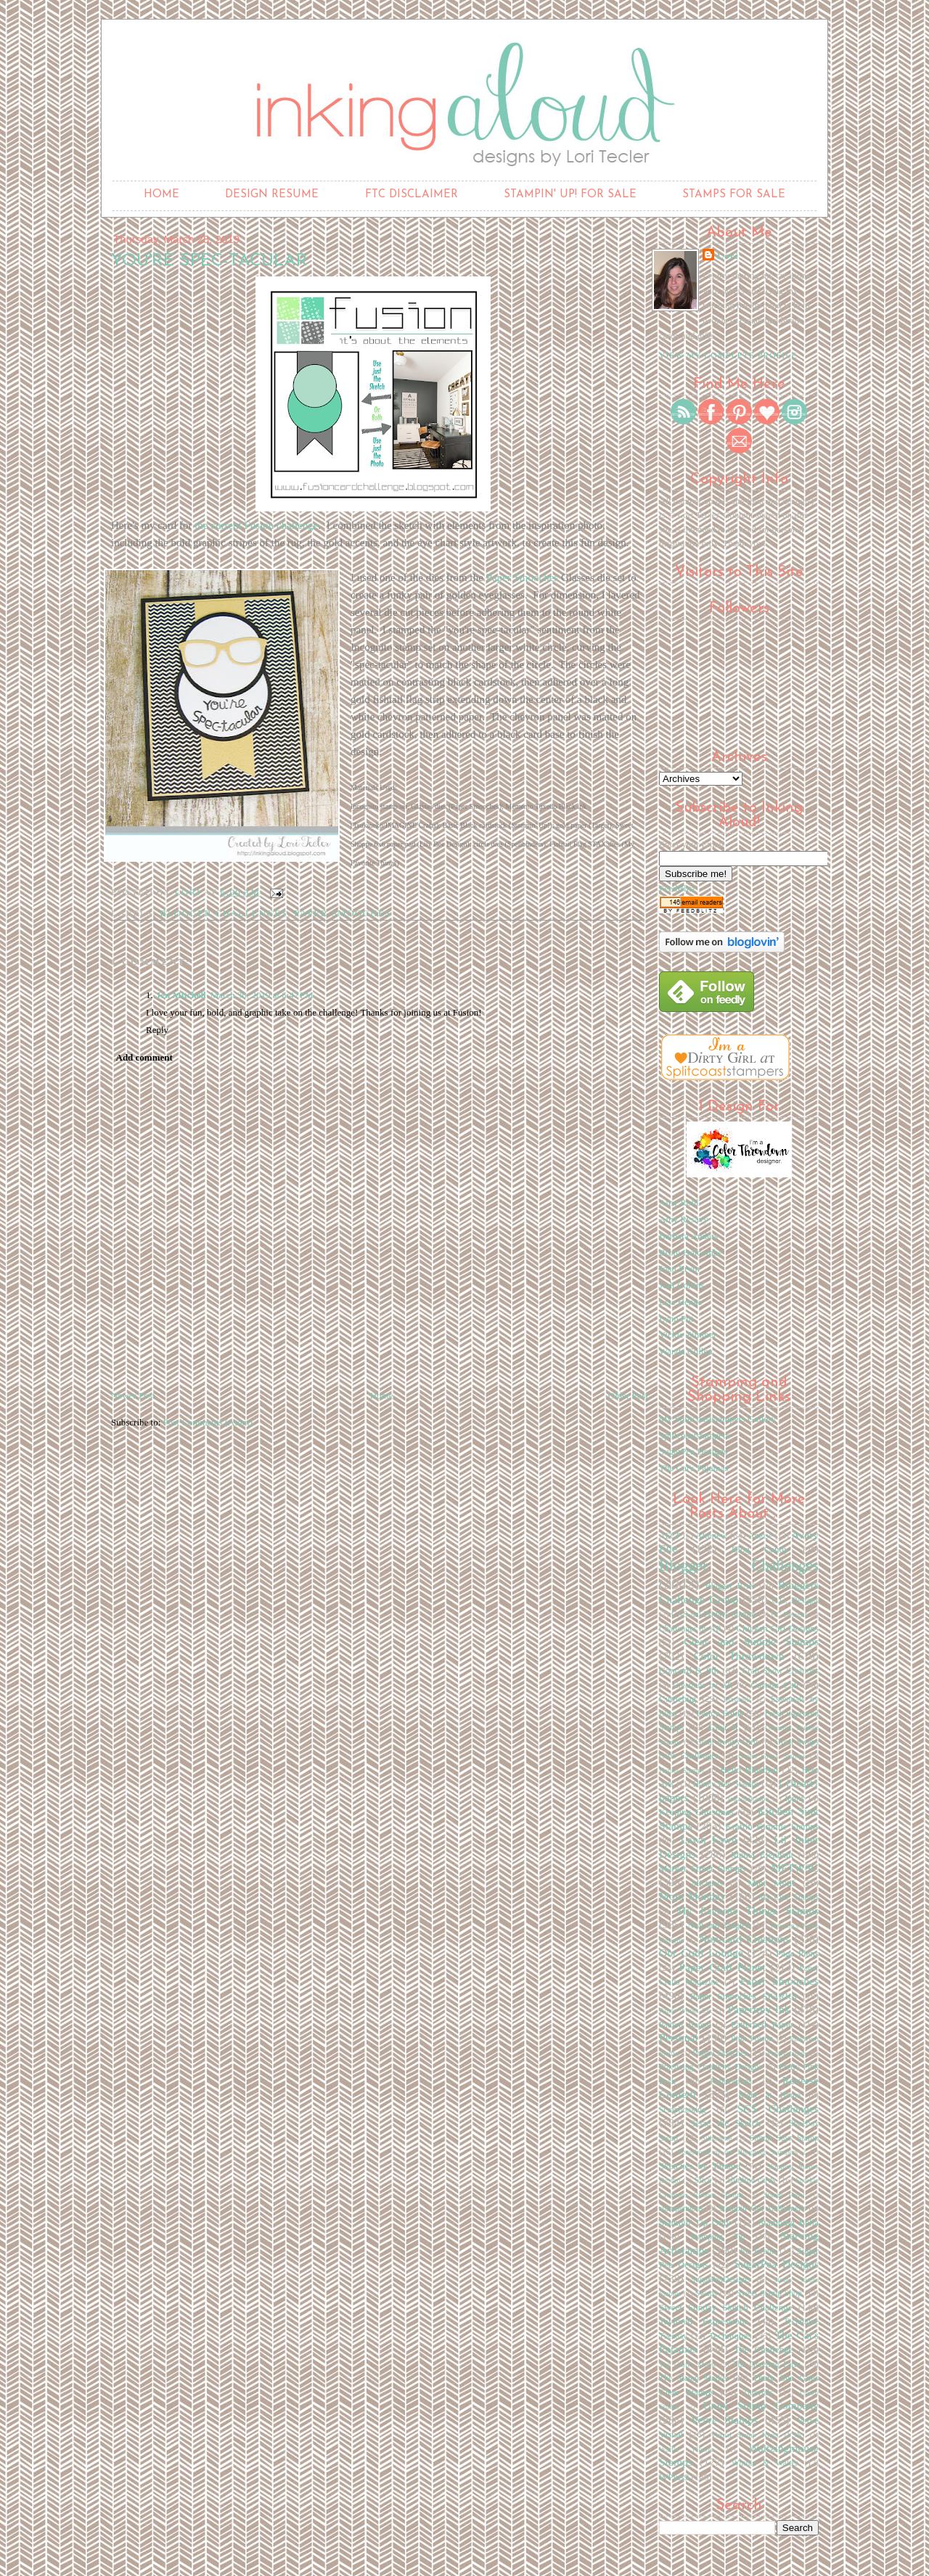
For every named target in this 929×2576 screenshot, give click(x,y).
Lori (728, 255)
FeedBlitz (677, 888)
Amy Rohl (679, 1202)
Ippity (795, 1798)
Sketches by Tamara (699, 2165)
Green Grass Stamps (771, 1756)
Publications (731, 2081)
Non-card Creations (744, 1939)
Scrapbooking (682, 2110)
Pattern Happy (685, 2025)
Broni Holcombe (690, 1252)
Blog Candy (760, 1549)
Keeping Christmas (696, 1811)
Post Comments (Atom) (208, 1422)
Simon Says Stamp (784, 2138)
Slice (703, 2180)
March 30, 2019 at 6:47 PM (262, 994)
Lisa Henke (681, 1301)
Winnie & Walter (765, 2463)
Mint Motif (771, 1882)
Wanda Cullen (686, 1351)
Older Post (628, 1395)
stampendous (681, 2208)
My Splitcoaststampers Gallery (717, 1418)
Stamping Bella (788, 2222)
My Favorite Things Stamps (747, 1910)
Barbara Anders (688, 1235)
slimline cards (751, 2180)
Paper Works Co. (686, 2011)
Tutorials (757, 2393)
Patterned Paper (762, 2024)
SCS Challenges (778, 2108)
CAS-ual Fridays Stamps (713, 1614)
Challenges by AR (690, 1629)
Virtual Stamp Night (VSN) (757, 2435)
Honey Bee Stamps (726, 1784)
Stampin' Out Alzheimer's (762, 2208)
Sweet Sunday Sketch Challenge (726, 2307)
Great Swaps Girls (727, 1742)
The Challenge (763, 2349)
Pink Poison (752, 2039)
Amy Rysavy (683, 1219)
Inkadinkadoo (748, 1799)
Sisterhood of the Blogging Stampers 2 (741, 2152)
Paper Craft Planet (722, 1967)
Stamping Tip (717, 2237)
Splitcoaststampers (694, 1435)
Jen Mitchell (181, 994)
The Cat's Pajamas (694, 1467)
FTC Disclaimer (411, 194)
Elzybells (738, 1699)
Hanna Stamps (682, 1770)
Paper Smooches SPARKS (743, 1996)
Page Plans (797, 1953)
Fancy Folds (719, 1713)
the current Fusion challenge (256, 525)
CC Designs (789, 1614)
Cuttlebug (677, 1698)
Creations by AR (703, 1685)
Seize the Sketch (725, 2123)
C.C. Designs (795, 1600)
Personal (678, 2037)
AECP (670, 1536)
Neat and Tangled (718, 1925)
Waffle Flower (686, 2449)
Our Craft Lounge (701, 1952)
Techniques (729, 2335)
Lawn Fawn (708, 1839)
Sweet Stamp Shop (769, 2293)
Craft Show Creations (780, 1671)
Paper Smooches (522, 577)
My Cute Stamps (788, 1897)
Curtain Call (774, 1684)
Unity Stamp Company (761, 2405)
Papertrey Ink (758, 2009)
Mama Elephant (762, 1854)
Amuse (760, 1536)
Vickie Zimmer (687, 1334)
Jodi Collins (682, 1285)
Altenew (711, 1535)
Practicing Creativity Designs (710, 2067)
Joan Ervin (679, 1268)
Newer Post (133, 1395)
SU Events (758, 2251)
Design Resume (272, 194)
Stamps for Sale (733, 194)
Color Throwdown (738, 1656)
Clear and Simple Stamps (751, 1641)
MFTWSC (795, 1867)
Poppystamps (787, 2053)
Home (161, 194)
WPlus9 (674, 2477)
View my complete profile (728, 355)
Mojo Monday (692, 1896)
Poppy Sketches (719, 2053)
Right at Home (769, 2095)
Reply (157, 1029)
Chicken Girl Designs (777, 1628)
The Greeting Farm (766, 2364)
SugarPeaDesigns (720, 2279)
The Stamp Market (694, 2378)
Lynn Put (676, 1318)
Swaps (706, 2293)
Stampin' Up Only (695, 2222)
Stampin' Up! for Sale (570, 194)
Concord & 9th (689, 1670)
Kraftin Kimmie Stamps (772, 1826)
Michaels (707, 1883)
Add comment (144, 1057)
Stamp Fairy (784, 2195)
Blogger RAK (730, 1586)
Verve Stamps (724, 2420)
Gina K (723, 1726)
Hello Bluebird (749, 1769)
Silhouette (716, 2138)
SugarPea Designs (693, 1451)
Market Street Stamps (702, 1868)
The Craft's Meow (688, 2365)
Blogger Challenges (223, 913)
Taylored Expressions (703, 2321)
